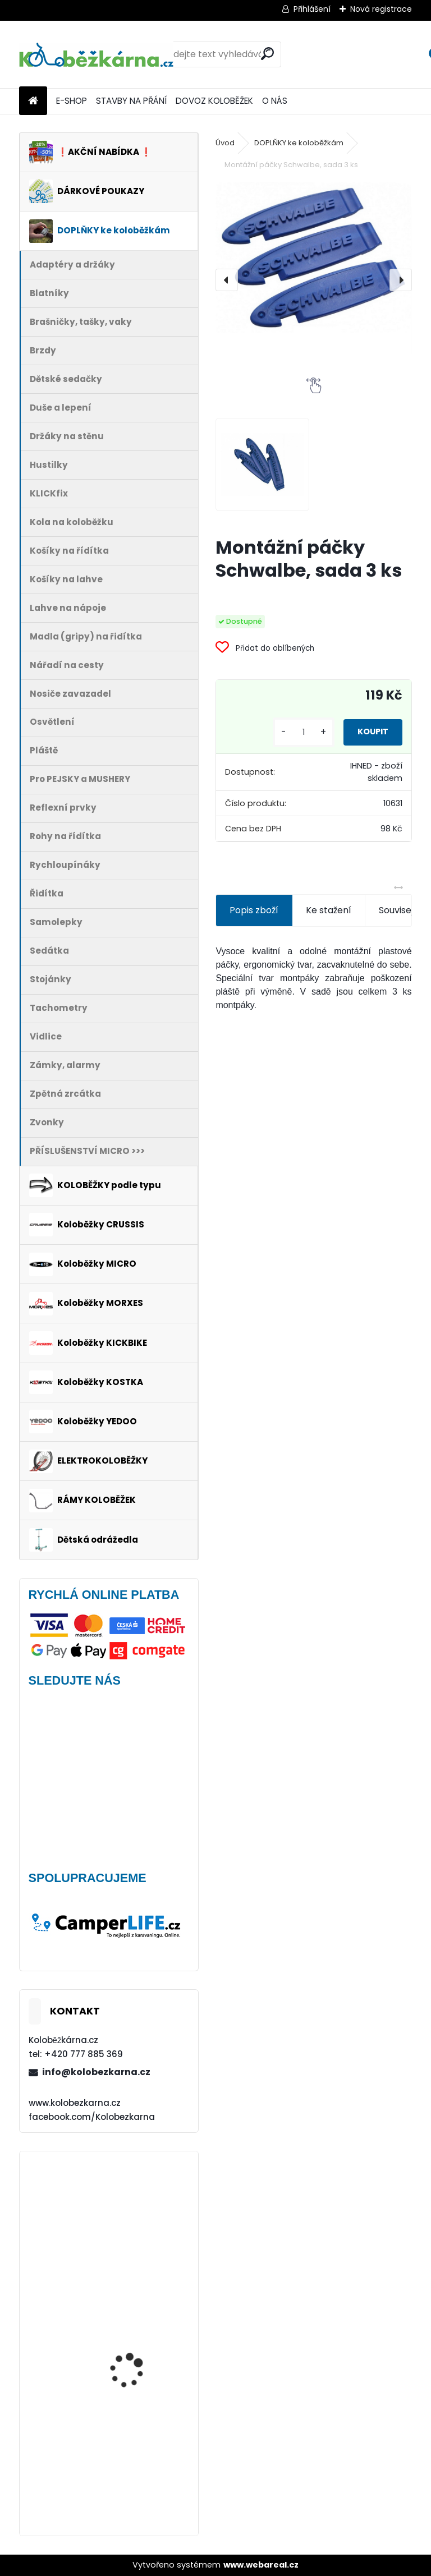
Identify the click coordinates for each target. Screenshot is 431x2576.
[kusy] (282, 732)
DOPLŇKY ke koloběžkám (298, 142)
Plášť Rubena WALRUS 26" (135, 2304)
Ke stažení (328, 910)
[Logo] (96, 54)
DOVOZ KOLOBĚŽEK (214, 101)
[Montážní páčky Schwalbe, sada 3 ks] (313, 257)
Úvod (225, 142)
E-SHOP (71, 101)
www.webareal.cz (261, 2564)
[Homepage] (33, 101)
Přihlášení (312, 9)
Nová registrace (381, 9)
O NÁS (274, 101)
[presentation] (227, 280)
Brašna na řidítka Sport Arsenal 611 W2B (139, 2209)
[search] (267, 53)
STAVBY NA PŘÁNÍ (131, 101)
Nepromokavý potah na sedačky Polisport (140, 2433)
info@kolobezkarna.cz (96, 2072)
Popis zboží (254, 910)
